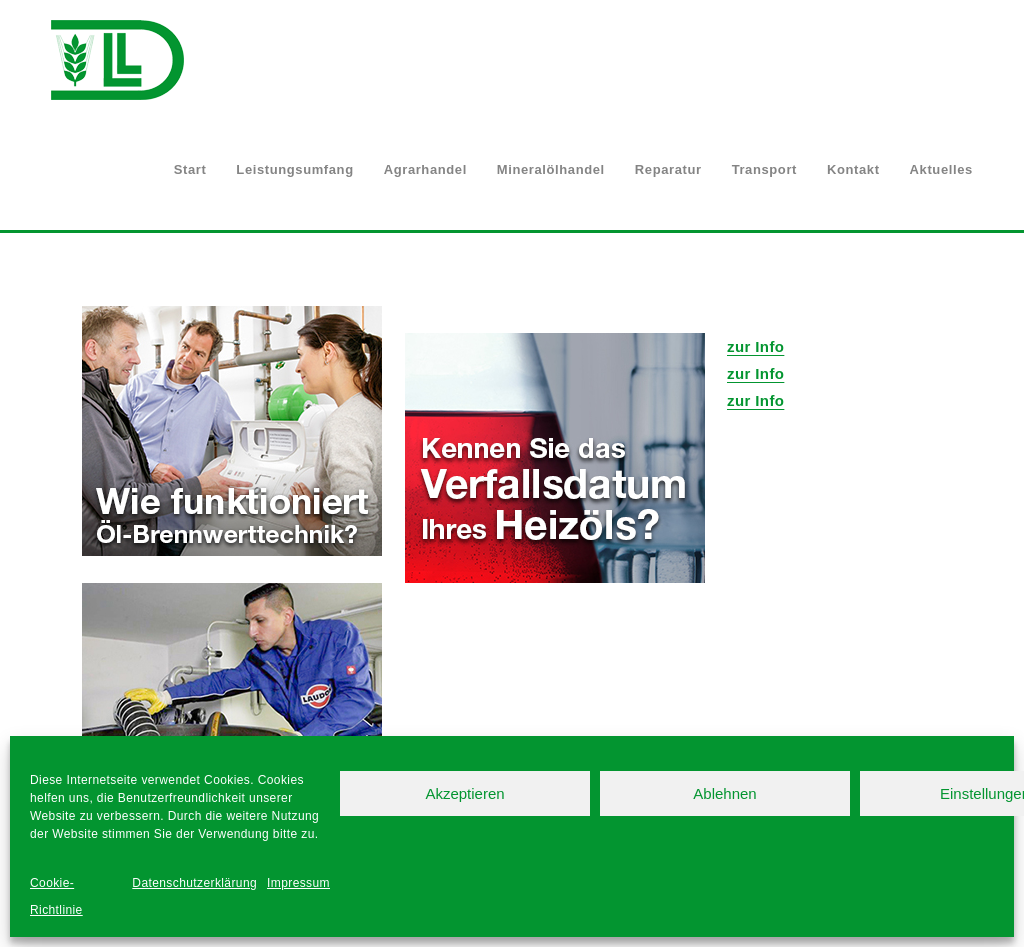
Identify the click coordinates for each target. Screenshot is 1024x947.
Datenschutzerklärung (194, 883)
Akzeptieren (464, 793)
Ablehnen (724, 793)
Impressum (298, 883)
